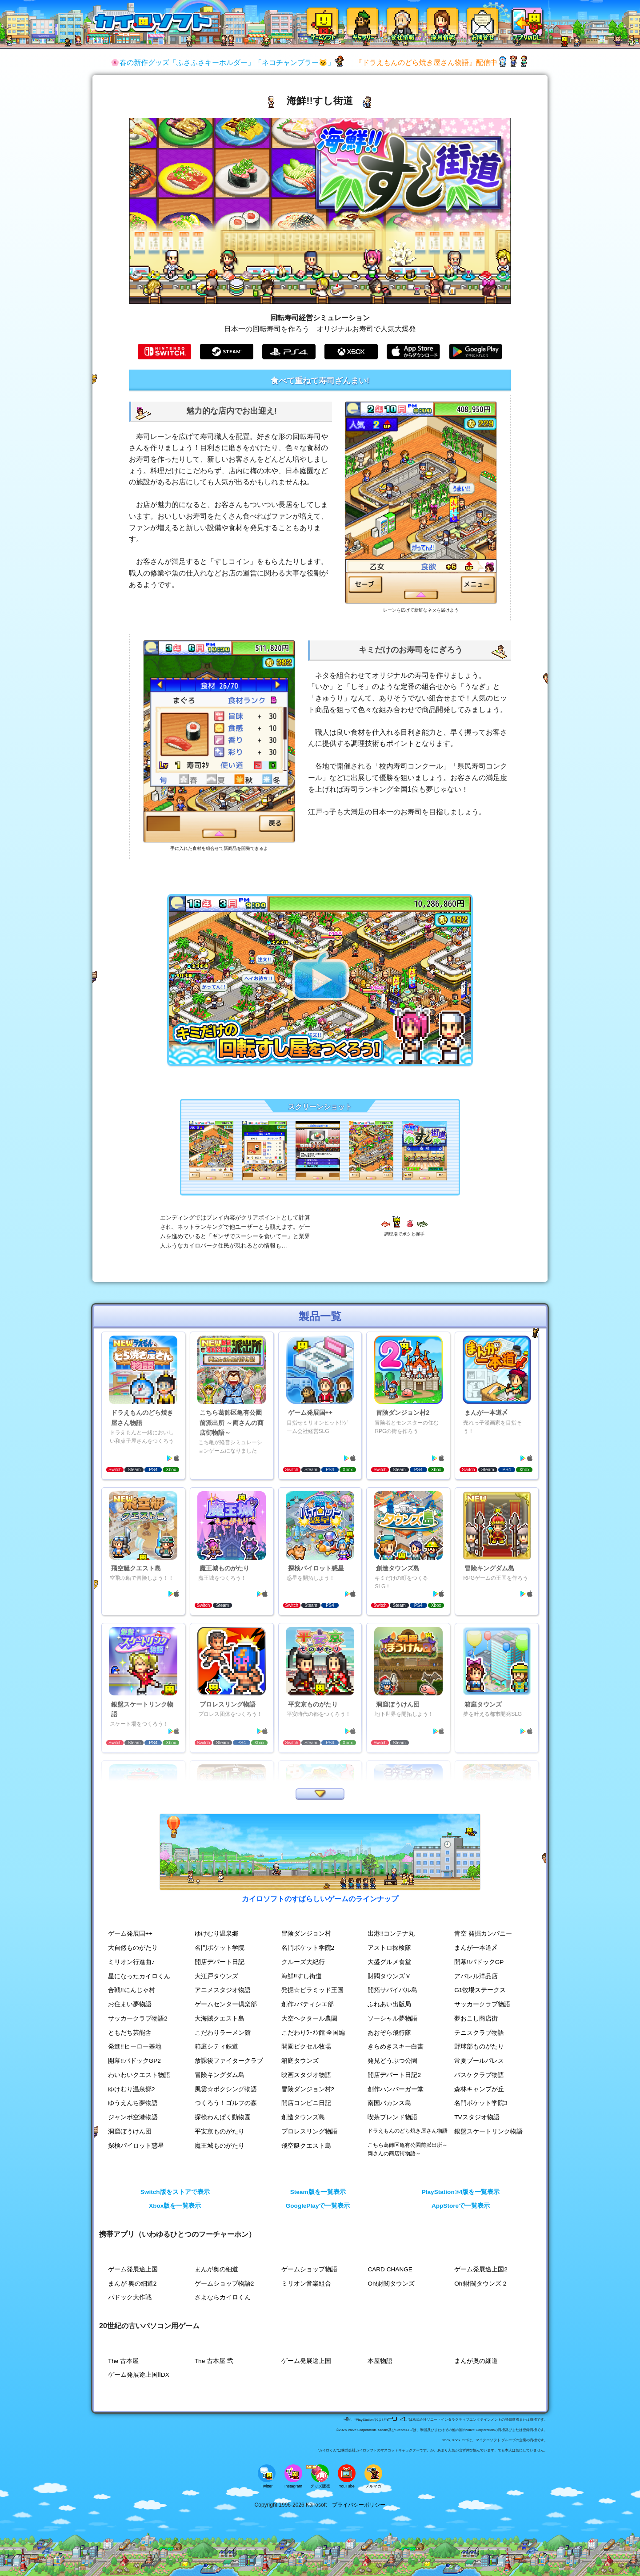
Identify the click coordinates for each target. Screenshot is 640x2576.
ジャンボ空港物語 (133, 2117)
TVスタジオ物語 (476, 2117)
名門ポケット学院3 (481, 2103)
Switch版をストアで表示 (175, 2192)
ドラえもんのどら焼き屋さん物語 (408, 2131)
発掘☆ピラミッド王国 (312, 1990)
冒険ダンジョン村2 (308, 2089)
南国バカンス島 (389, 2103)
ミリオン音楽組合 (306, 2283)
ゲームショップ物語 (309, 2269)
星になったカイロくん (139, 1976)
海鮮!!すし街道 (301, 1976)
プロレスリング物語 (309, 2131)
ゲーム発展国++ (130, 1933)
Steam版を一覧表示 (318, 2192)
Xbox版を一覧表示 (175, 2205)
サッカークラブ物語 (482, 2004)
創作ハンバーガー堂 (396, 2089)
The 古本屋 (123, 2361)
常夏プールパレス (479, 2060)
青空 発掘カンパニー (483, 1933)
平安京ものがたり (219, 2131)
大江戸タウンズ (216, 1976)
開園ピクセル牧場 (306, 2046)
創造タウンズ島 (303, 2117)
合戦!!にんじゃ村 (131, 1990)
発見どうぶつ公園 (392, 2060)
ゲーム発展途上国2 (481, 2269)
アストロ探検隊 (389, 1947)
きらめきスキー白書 (396, 2046)
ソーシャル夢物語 (392, 2018)
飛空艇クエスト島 (306, 2145)
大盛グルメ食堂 (389, 1962)
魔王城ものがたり (219, 2145)
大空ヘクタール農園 (309, 2018)
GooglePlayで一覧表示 (318, 2205)
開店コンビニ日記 (306, 2103)
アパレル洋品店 (476, 1976)
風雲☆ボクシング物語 (226, 2089)
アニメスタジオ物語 (223, 1990)
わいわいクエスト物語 (139, 2075)
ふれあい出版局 (389, 2004)
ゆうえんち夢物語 (133, 2103)
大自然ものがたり (133, 1947)
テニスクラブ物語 (479, 2032)
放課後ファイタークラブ (229, 2060)
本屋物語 (380, 2361)
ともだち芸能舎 (130, 2032)
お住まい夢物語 (130, 2004)
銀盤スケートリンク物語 (488, 2131)
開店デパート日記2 (394, 2075)
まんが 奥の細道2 (132, 2283)
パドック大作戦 (130, 2297)
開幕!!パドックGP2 (134, 2060)
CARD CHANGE (390, 2269)
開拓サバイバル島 (392, 1990)
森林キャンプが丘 (479, 2089)
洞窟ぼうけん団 (130, 2131)
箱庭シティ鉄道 (216, 2046)
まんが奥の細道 (216, 2269)
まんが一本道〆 (476, 1947)
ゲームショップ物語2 (224, 2283)
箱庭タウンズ (300, 2060)
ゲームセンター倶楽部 (226, 2004)
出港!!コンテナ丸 (391, 1933)
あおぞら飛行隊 (389, 2032)
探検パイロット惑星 (136, 2145)
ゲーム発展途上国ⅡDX (138, 2374)
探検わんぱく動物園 (223, 2117)
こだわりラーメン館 (223, 2032)
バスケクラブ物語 (479, 2075)
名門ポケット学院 (219, 1947)
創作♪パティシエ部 (307, 2004)
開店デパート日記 (219, 1962)
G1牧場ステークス (480, 1990)
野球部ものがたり (479, 2046)
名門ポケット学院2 (308, 1947)
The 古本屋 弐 (214, 2361)
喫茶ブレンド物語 (392, 2117)
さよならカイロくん (223, 2297)
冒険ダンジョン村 (306, 1933)
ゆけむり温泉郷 (216, 1933)
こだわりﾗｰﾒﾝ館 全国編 (313, 2032)
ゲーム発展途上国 (133, 2269)
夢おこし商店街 (476, 2018)
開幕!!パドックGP (479, 1962)
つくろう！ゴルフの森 (226, 2103)
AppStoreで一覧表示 (461, 2205)
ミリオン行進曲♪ (131, 1962)
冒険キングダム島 (219, 2075)
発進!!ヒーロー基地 (134, 2046)
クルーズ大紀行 (303, 1962)
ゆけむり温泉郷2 (131, 2089)
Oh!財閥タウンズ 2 (480, 2283)
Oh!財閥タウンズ (391, 2283)
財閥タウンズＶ (389, 1976)
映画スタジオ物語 (306, 2075)
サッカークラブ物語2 (138, 2018)
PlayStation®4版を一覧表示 (461, 2192)
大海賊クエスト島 (219, 2018)
